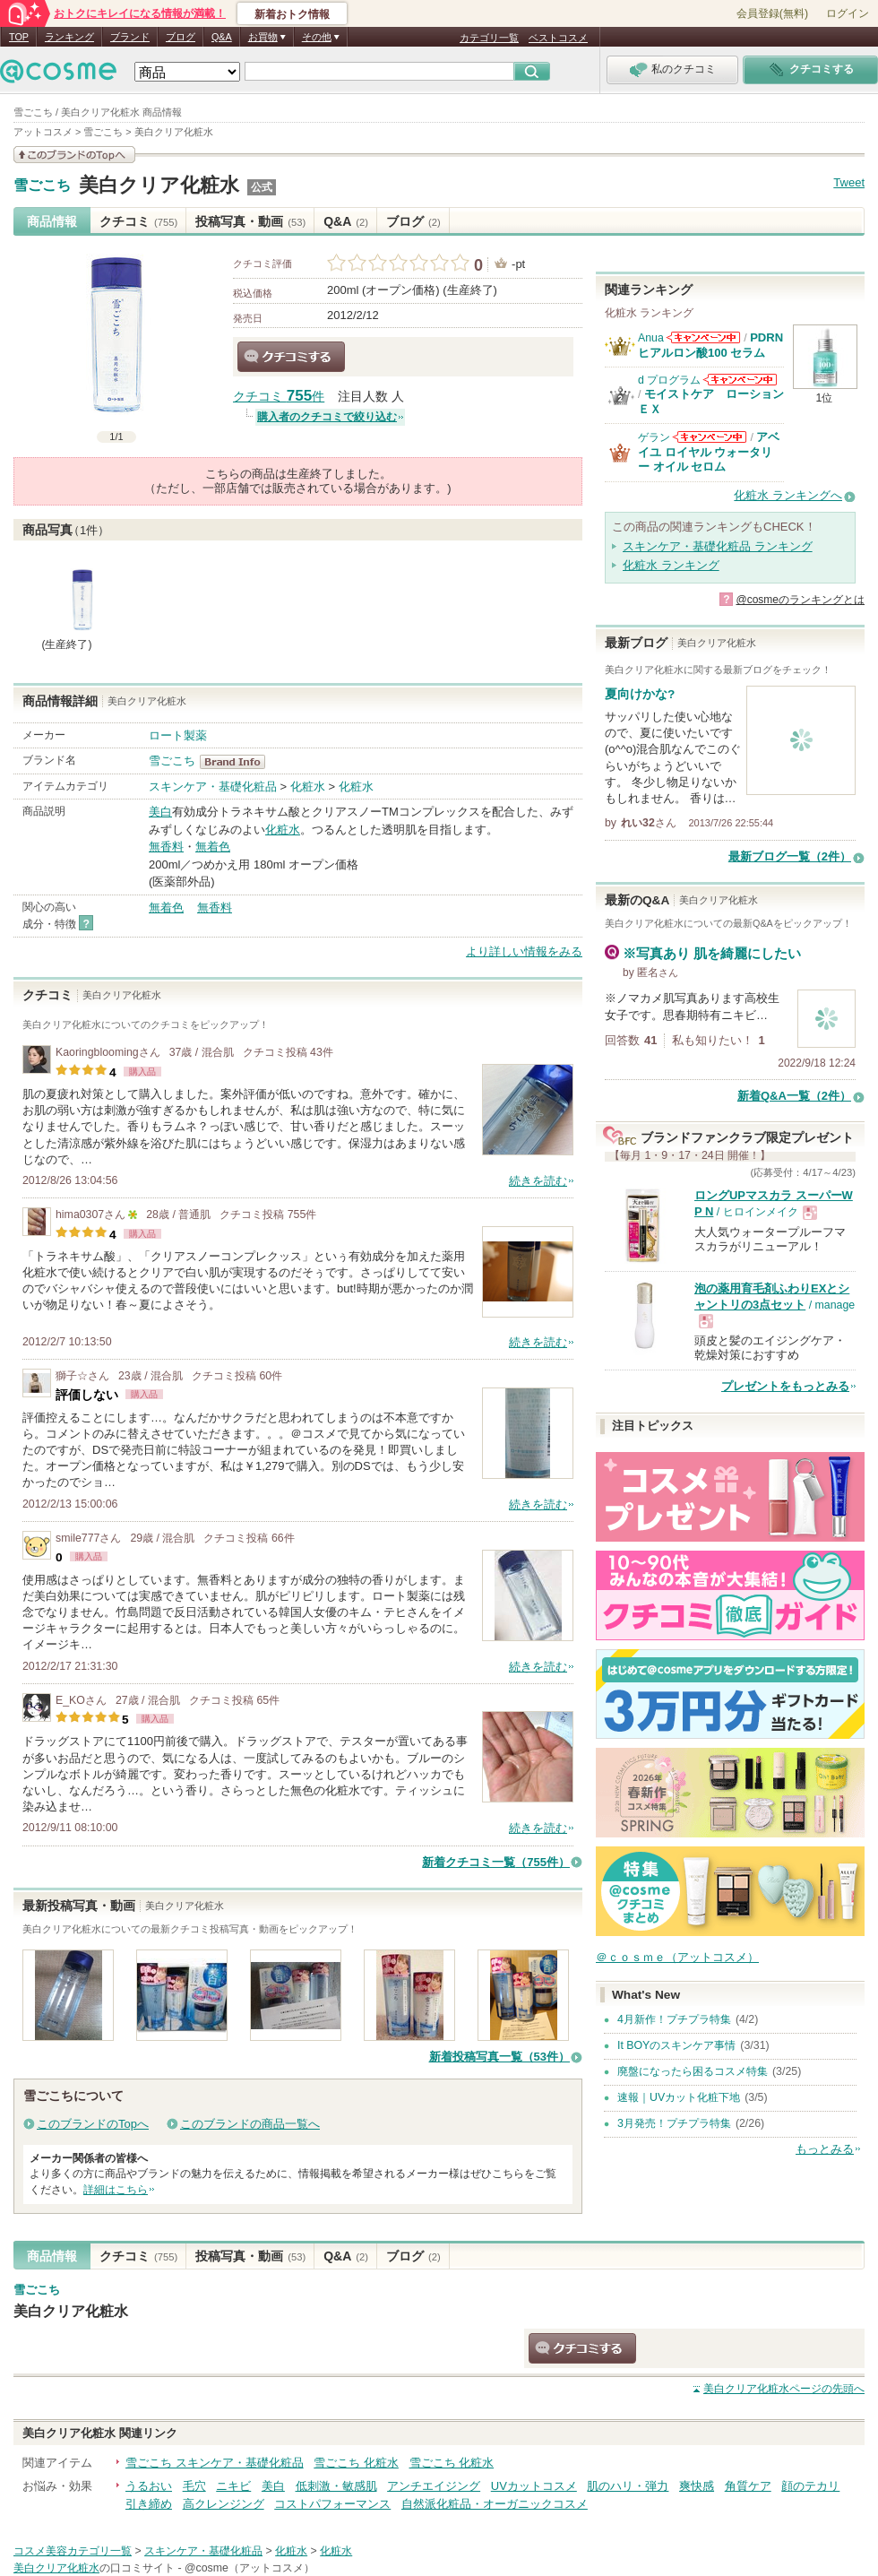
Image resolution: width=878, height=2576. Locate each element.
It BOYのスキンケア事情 (676, 2045)
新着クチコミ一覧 (496, 1862)
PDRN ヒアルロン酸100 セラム (710, 345)
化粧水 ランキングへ (788, 495)
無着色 (212, 846)
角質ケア (748, 2486)
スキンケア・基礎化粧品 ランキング (718, 546)
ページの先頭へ (784, 2388)
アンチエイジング (433, 2486)
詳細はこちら (115, 2189)
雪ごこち (42, 185)
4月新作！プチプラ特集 (674, 2019)
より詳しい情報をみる (524, 951)
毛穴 (194, 2486)
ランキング (69, 36)
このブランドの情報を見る (74, 154)
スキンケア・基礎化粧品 (213, 786)
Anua (651, 338)
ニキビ (233, 2486)
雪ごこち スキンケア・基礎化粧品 (214, 2462)
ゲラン (654, 437)
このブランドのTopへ (93, 2124)
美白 (160, 811)
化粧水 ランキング (671, 565)
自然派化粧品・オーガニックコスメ (494, 2504)
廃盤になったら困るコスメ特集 (692, 2071)
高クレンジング (223, 2504)
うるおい (148, 2486)
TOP (19, 36)
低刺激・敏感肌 (336, 2486)
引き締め (148, 2504)
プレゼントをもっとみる (785, 1386)
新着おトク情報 (292, 14)
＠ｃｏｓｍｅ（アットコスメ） (677, 1957)
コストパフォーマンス (332, 2504)
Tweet (849, 182)
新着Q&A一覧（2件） (794, 1095)
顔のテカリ (810, 2486)
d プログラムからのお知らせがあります (740, 379)
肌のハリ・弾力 (627, 2486)
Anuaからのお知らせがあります (703, 337)
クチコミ (138, 221)
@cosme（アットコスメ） (249, 2568)
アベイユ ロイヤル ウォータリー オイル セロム (708, 451)
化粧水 (307, 786)
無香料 (166, 846)
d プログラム (669, 380)
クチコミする (291, 356)
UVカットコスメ (534, 2486)
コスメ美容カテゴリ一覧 (72, 2551)
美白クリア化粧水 (159, 185)
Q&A (221, 36)
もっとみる (825, 2149)
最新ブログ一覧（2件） (789, 856)
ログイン (847, 13)
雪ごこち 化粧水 (356, 2462)
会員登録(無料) (772, 13)
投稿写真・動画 (250, 221)
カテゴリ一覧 (489, 37)
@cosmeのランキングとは (800, 599)
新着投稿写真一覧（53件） (499, 2056)
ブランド (130, 36)
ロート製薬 (178, 735)
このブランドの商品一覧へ (250, 2124)
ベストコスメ (558, 37)
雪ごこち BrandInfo (238, 762)
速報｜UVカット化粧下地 (678, 2097)
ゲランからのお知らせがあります (709, 437)
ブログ (180, 36)
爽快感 (696, 2486)
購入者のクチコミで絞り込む (327, 417)
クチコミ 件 (278, 396)
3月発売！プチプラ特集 (674, 2123)
